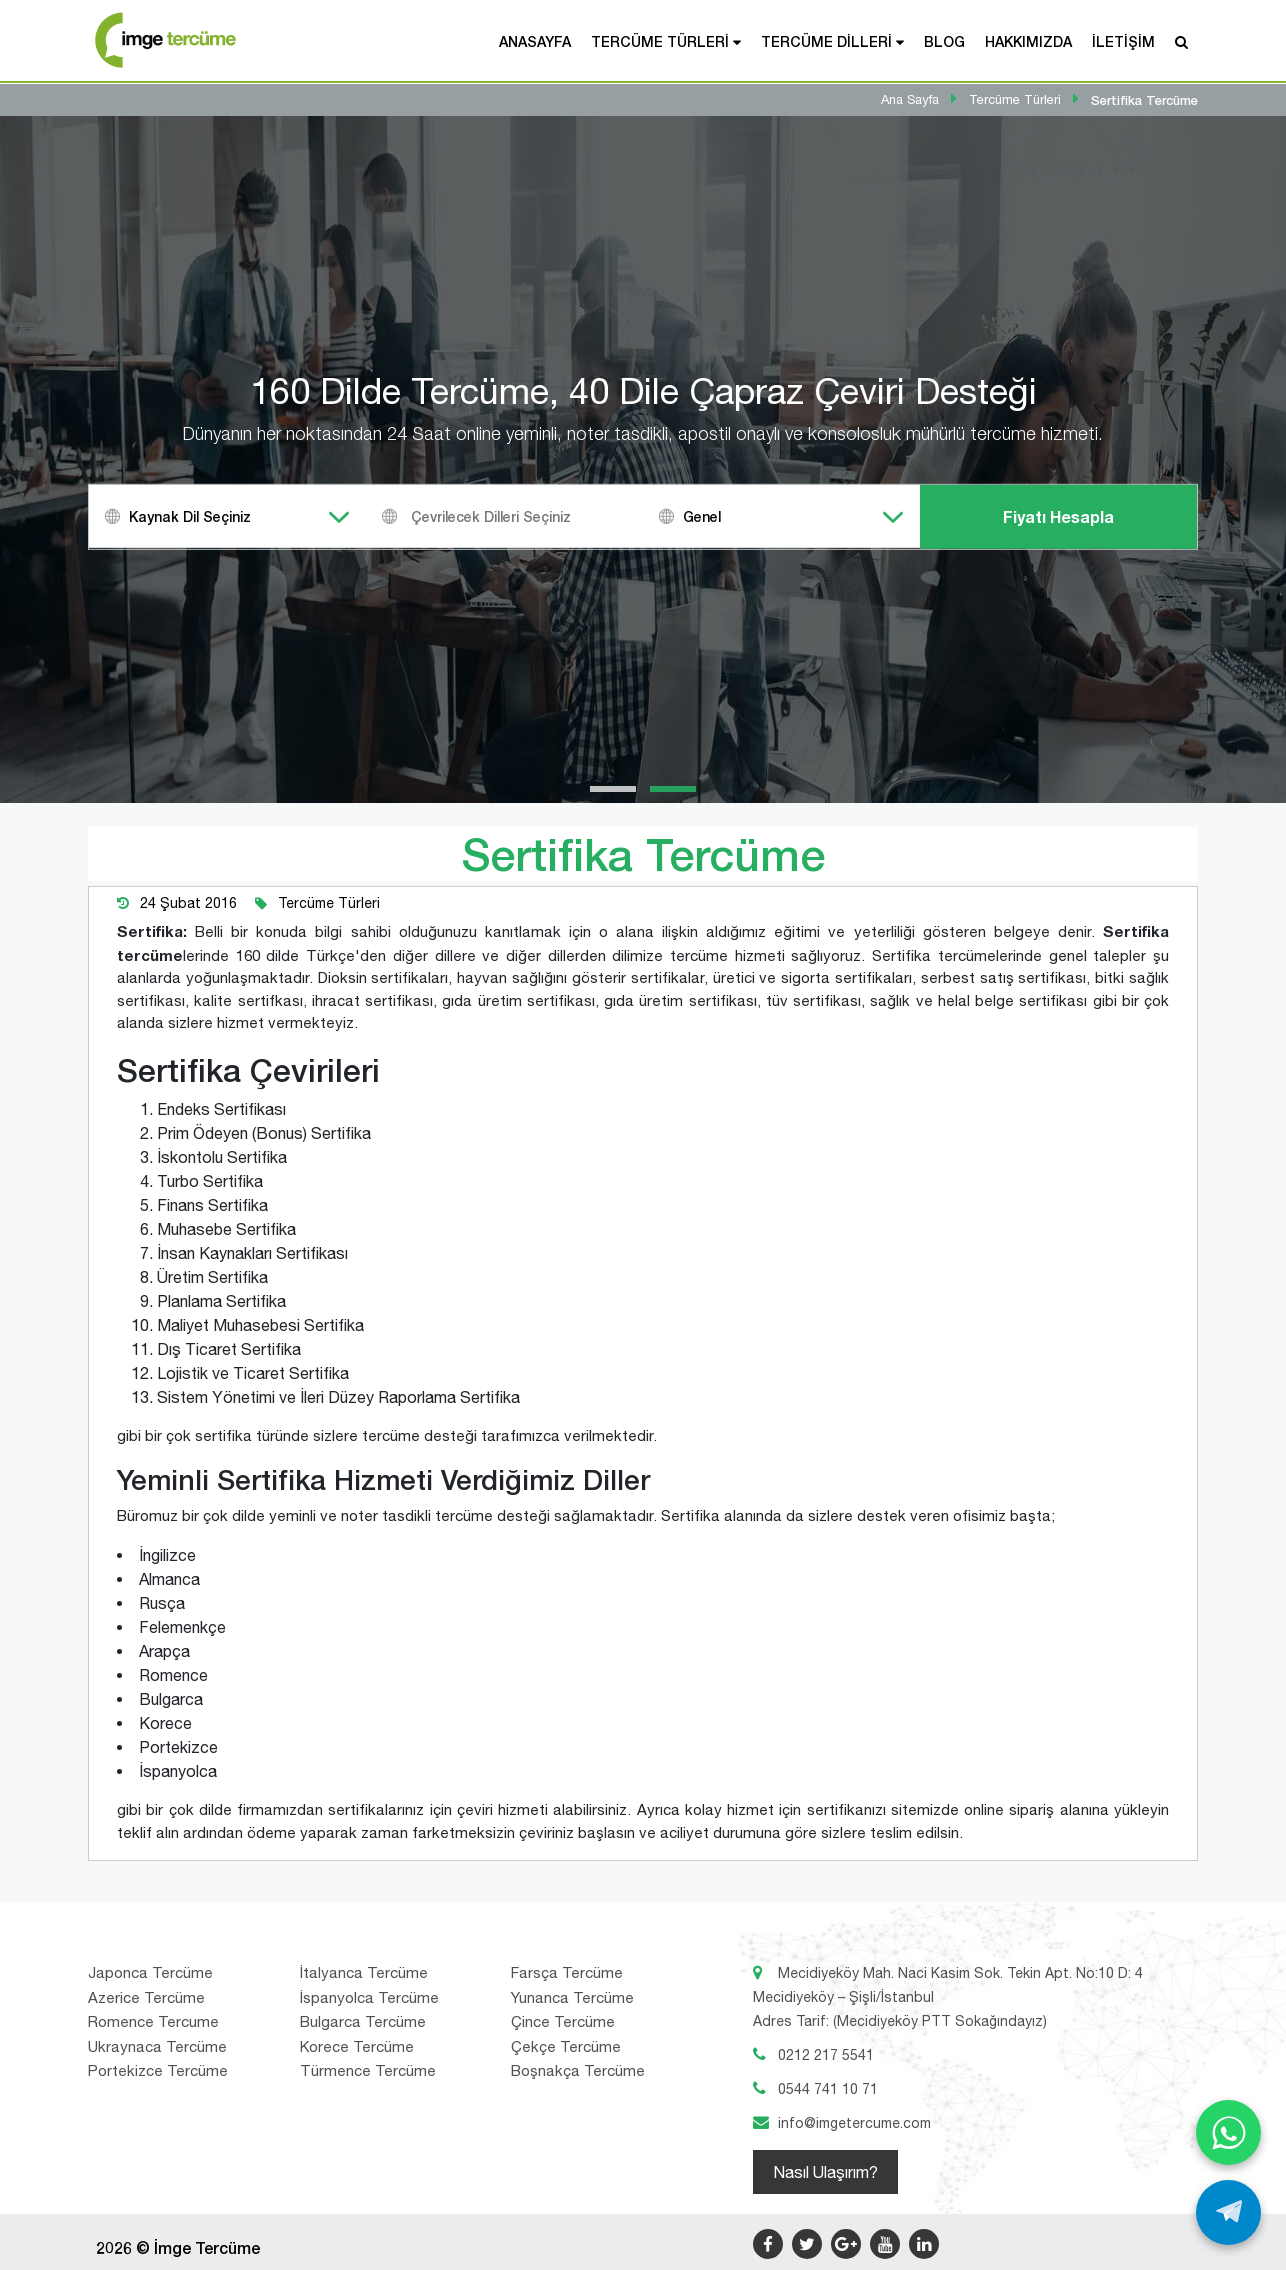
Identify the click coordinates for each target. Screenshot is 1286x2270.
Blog (944, 41)
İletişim (1123, 41)
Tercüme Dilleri (826, 41)
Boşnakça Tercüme (578, 2070)
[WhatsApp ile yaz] (1228, 2132)
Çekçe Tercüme (566, 2046)
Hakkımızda (1028, 41)
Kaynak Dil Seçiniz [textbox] (190, 516)
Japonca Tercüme (150, 1972)
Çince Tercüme (563, 2021)
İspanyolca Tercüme (369, 1997)
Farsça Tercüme (567, 1972)
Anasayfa (535, 41)
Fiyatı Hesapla (1058, 516)
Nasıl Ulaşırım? (825, 2172)
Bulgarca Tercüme (363, 2021)
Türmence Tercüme (368, 2070)
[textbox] (529, 516)
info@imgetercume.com (854, 2123)
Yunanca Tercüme (572, 1997)
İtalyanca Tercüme (364, 1972)
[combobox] (227, 516)
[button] (613, 789)
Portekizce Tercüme (158, 2070)
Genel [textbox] (702, 516)
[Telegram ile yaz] (1228, 2212)
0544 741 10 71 (828, 2089)
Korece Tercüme (357, 2046)
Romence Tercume (153, 2021)
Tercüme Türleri (660, 41)
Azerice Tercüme (146, 1997)
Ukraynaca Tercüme (157, 2046)
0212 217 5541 (826, 2055)
